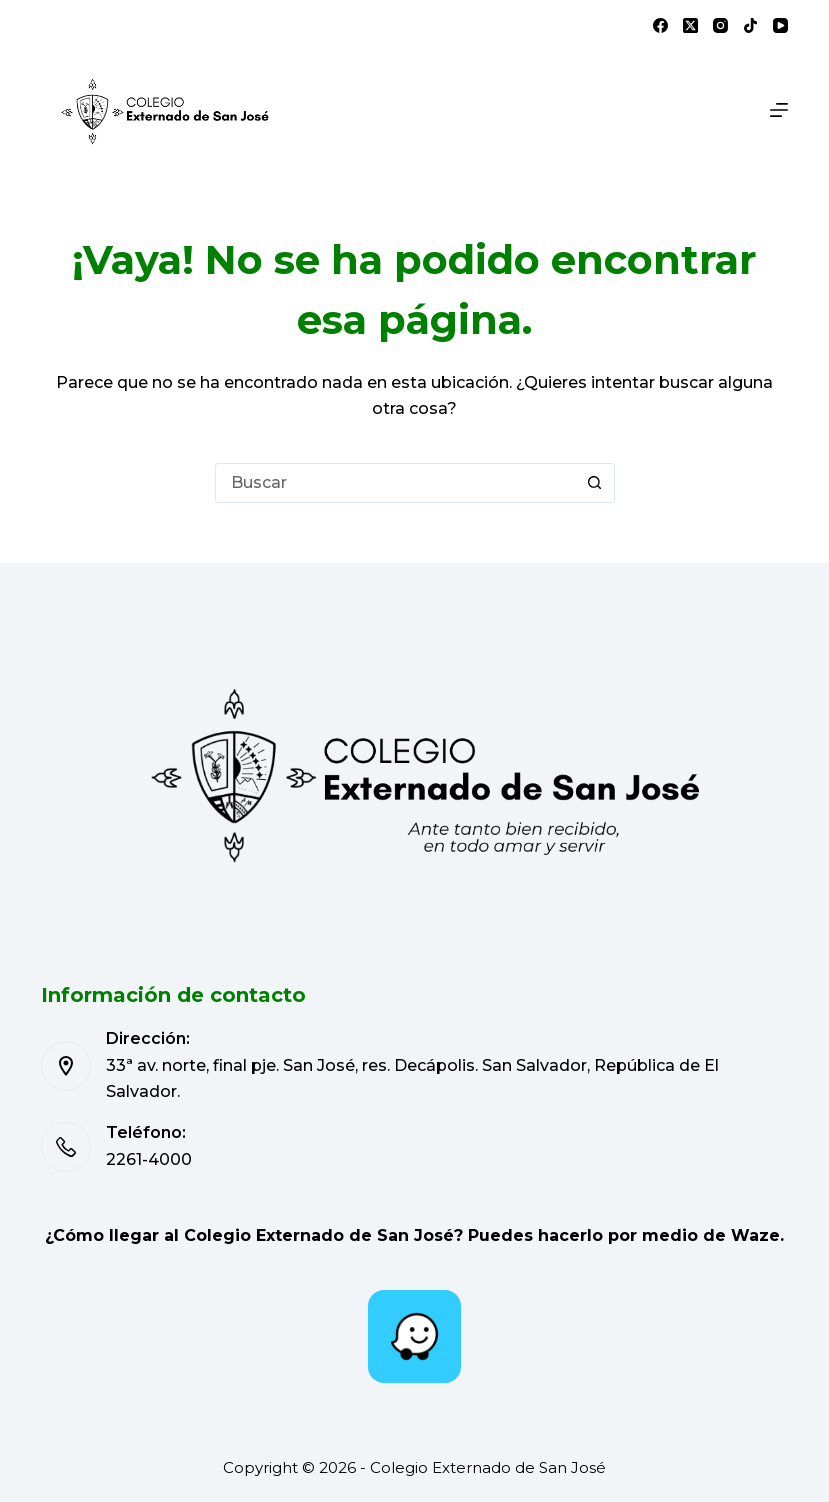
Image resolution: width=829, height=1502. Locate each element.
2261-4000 (149, 1159)
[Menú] (779, 110)
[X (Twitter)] (690, 25)
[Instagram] (720, 25)
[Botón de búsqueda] (595, 483)
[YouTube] (780, 25)
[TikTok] (750, 25)
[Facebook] (660, 25)
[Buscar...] (395, 483)
